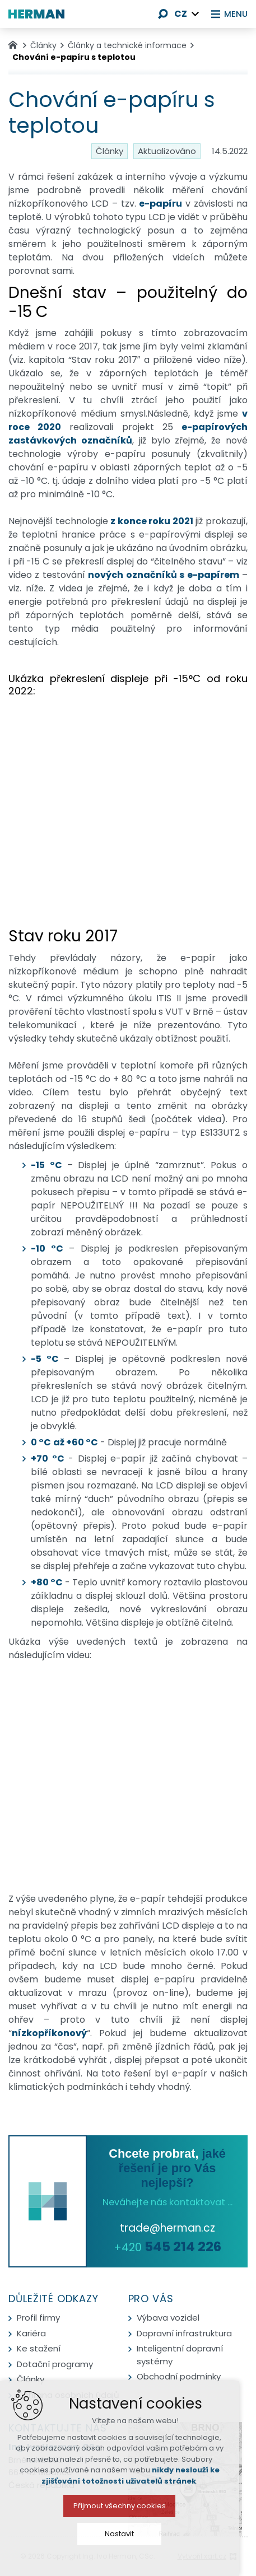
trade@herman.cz (167, 2228)
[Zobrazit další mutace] (192, 14)
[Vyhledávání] (160, 14)
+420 (167, 2247)
